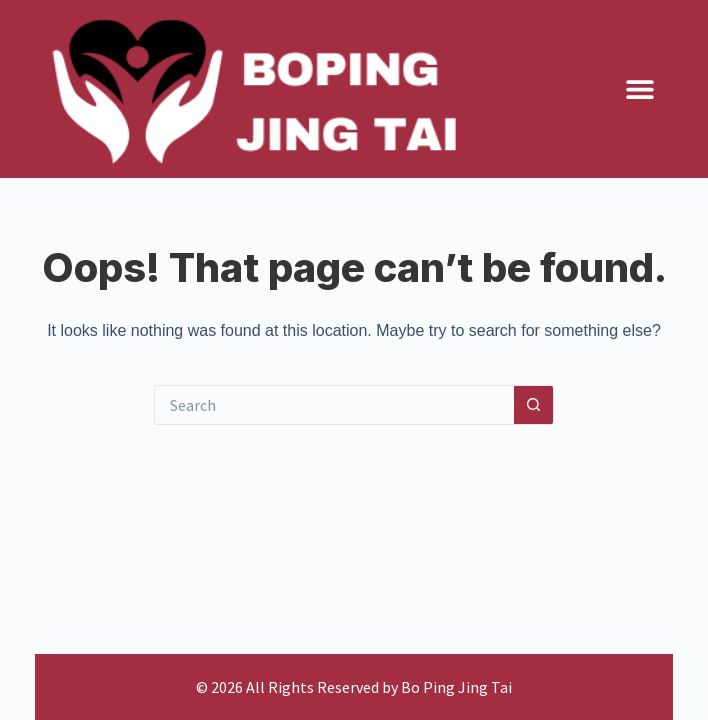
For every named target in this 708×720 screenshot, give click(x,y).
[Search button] (534, 405)
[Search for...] (334, 405)
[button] (640, 89)
